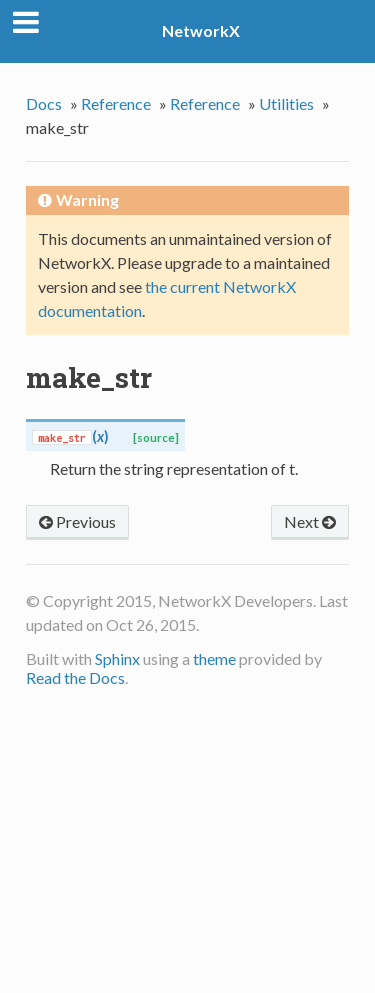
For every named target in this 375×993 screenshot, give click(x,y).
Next (310, 521)
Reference (116, 103)
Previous (77, 521)
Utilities (286, 103)
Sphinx (117, 658)
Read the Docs (75, 677)
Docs (44, 103)
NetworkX (201, 30)
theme (214, 658)
